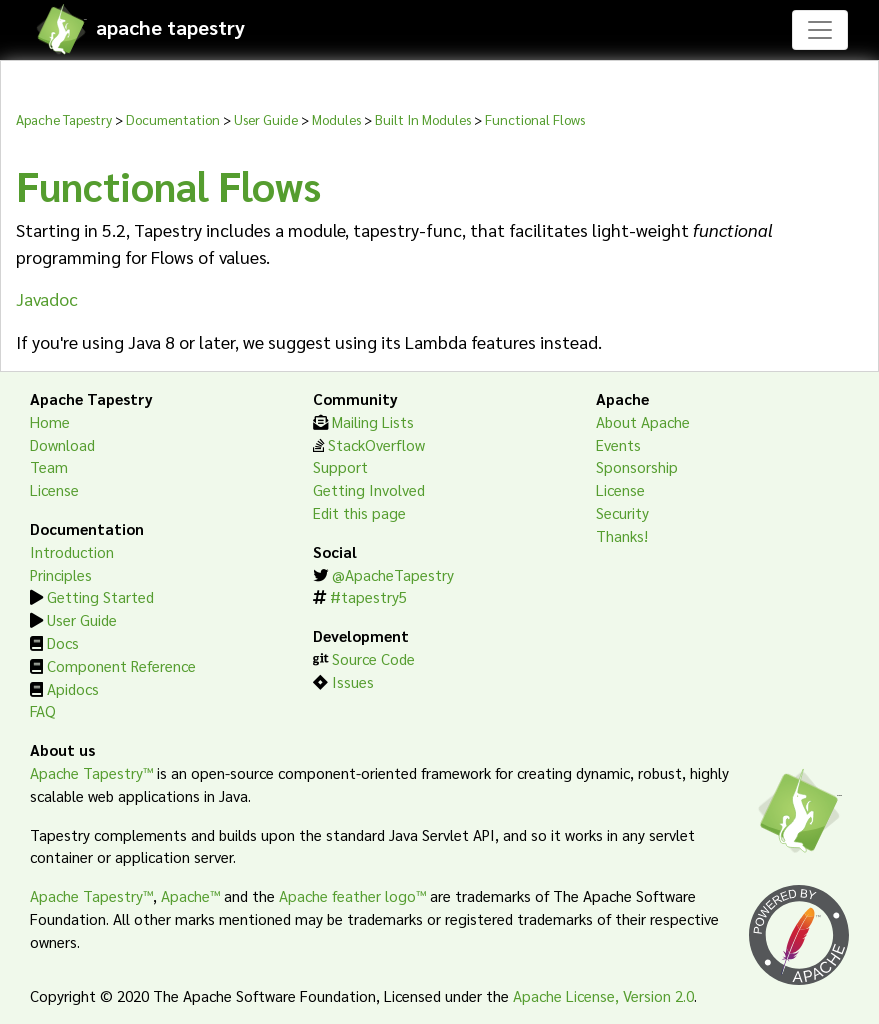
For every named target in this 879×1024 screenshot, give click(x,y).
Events (618, 445)
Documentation (173, 119)
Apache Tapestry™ (91, 773)
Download (62, 445)
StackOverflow (376, 445)
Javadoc (47, 298)
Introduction (72, 552)
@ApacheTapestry (393, 575)
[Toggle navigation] (820, 30)
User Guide (266, 119)
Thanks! (622, 536)
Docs (63, 643)
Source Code (373, 659)
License (54, 490)
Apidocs (73, 689)
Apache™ (190, 896)
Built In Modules (423, 119)
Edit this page (359, 513)
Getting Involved (369, 490)
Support (340, 467)
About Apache (643, 422)
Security (622, 513)
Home (50, 422)
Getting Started (100, 597)
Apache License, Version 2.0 (603, 996)
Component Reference (121, 666)
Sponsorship (637, 467)
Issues (353, 682)
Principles (61, 575)
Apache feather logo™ (352, 896)
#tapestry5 (368, 597)
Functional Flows (535, 119)
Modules (336, 119)
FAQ (43, 711)
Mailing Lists (373, 422)
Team (49, 467)
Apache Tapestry (64, 119)
